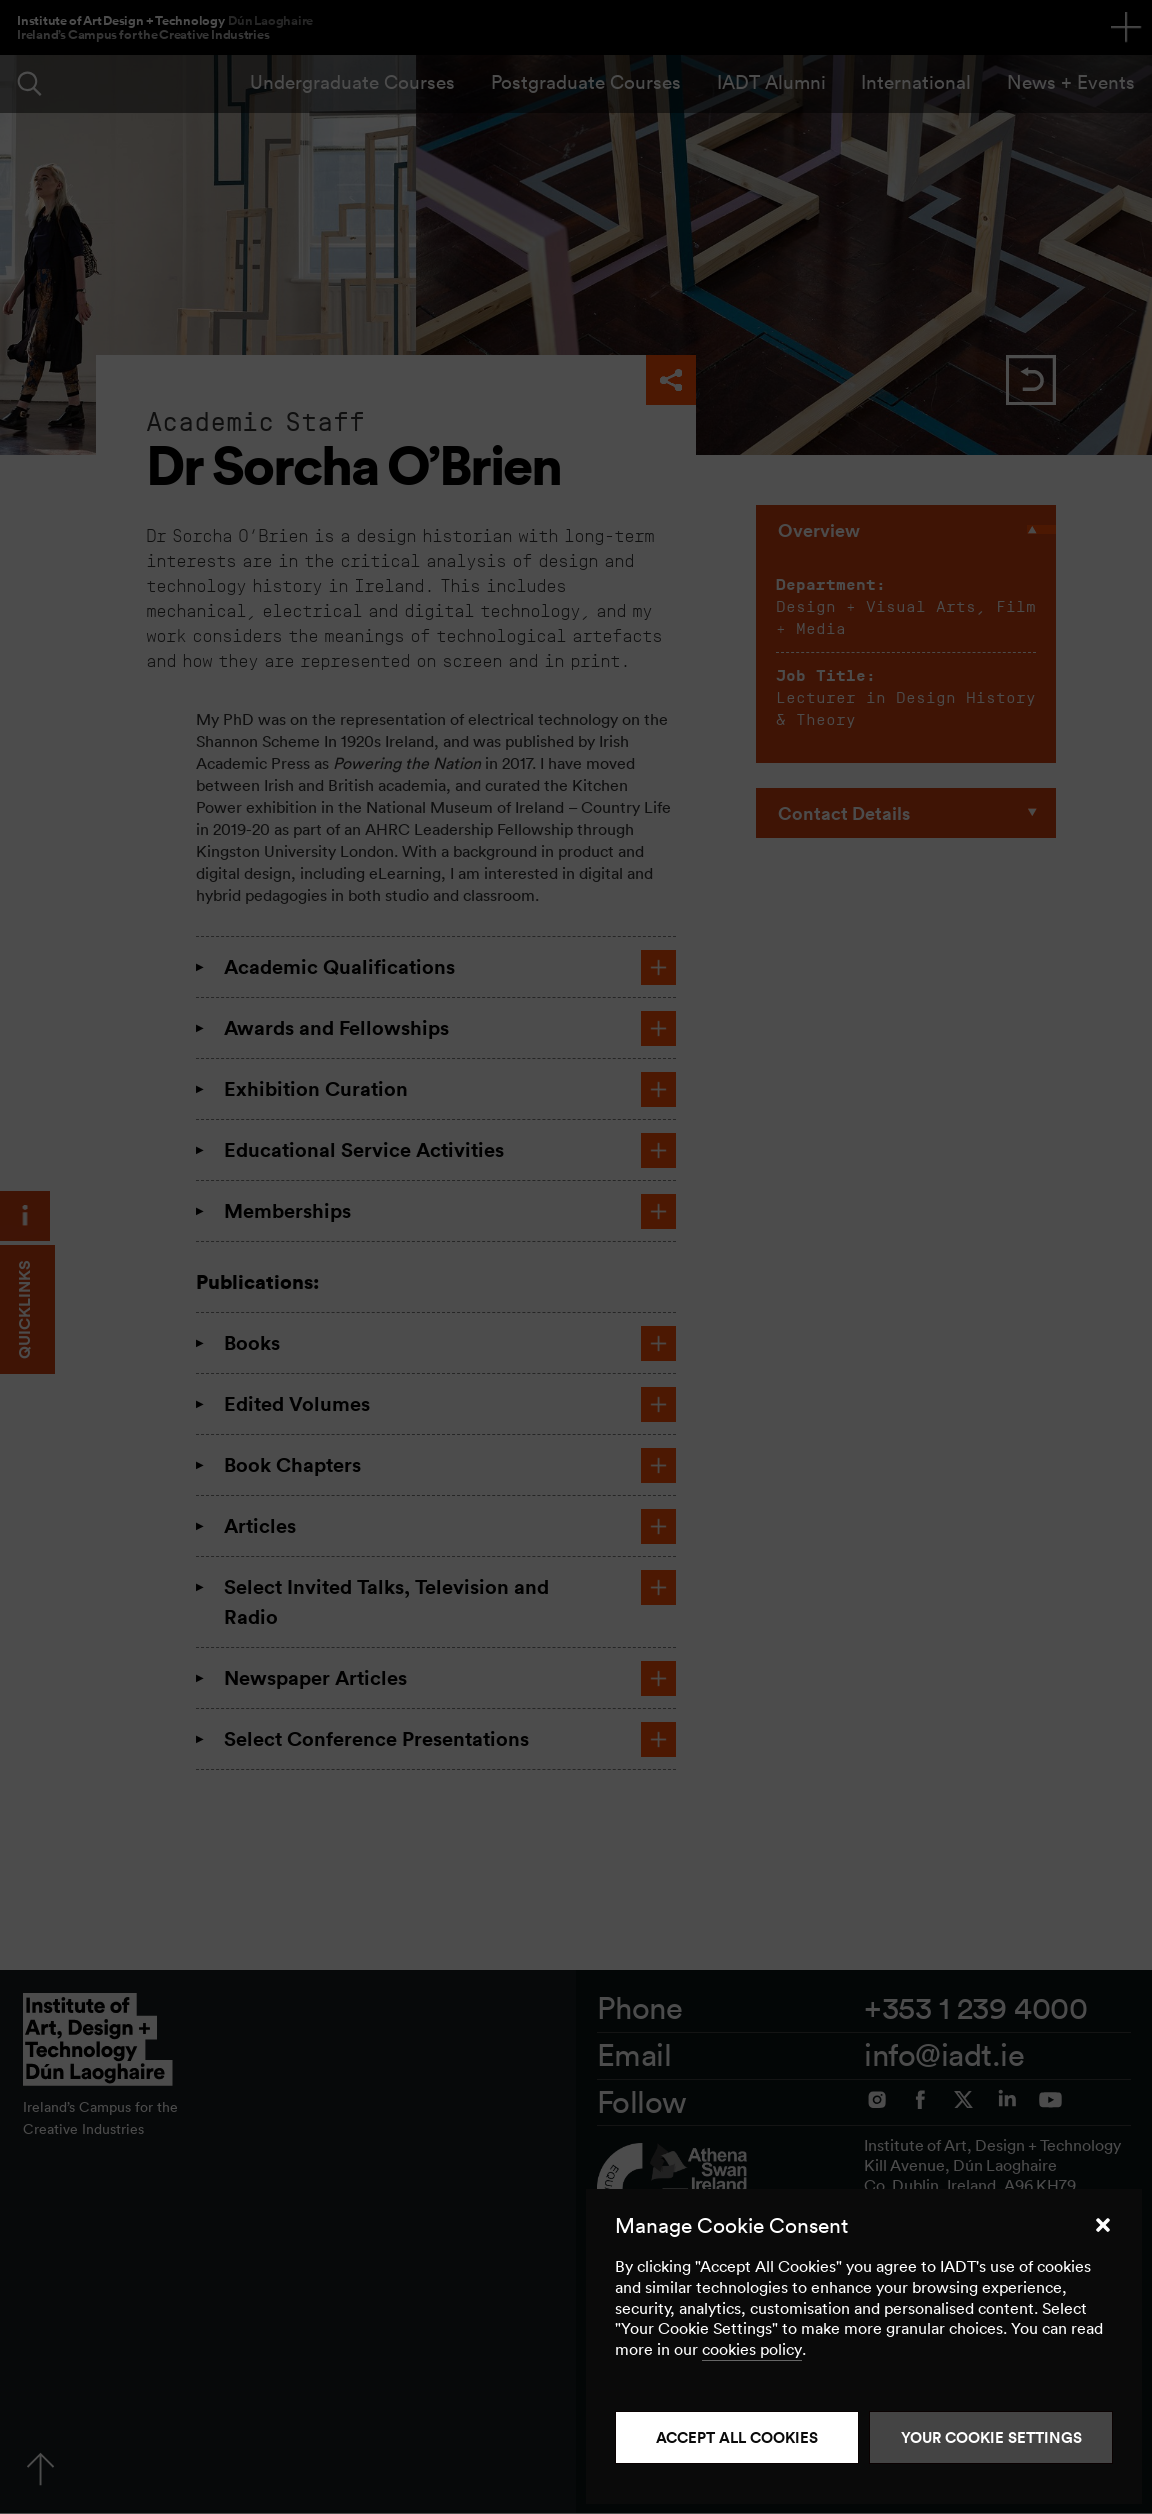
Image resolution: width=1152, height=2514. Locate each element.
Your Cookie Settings (991, 2437)
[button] (1103, 2225)
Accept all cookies (737, 2437)
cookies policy (752, 2349)
